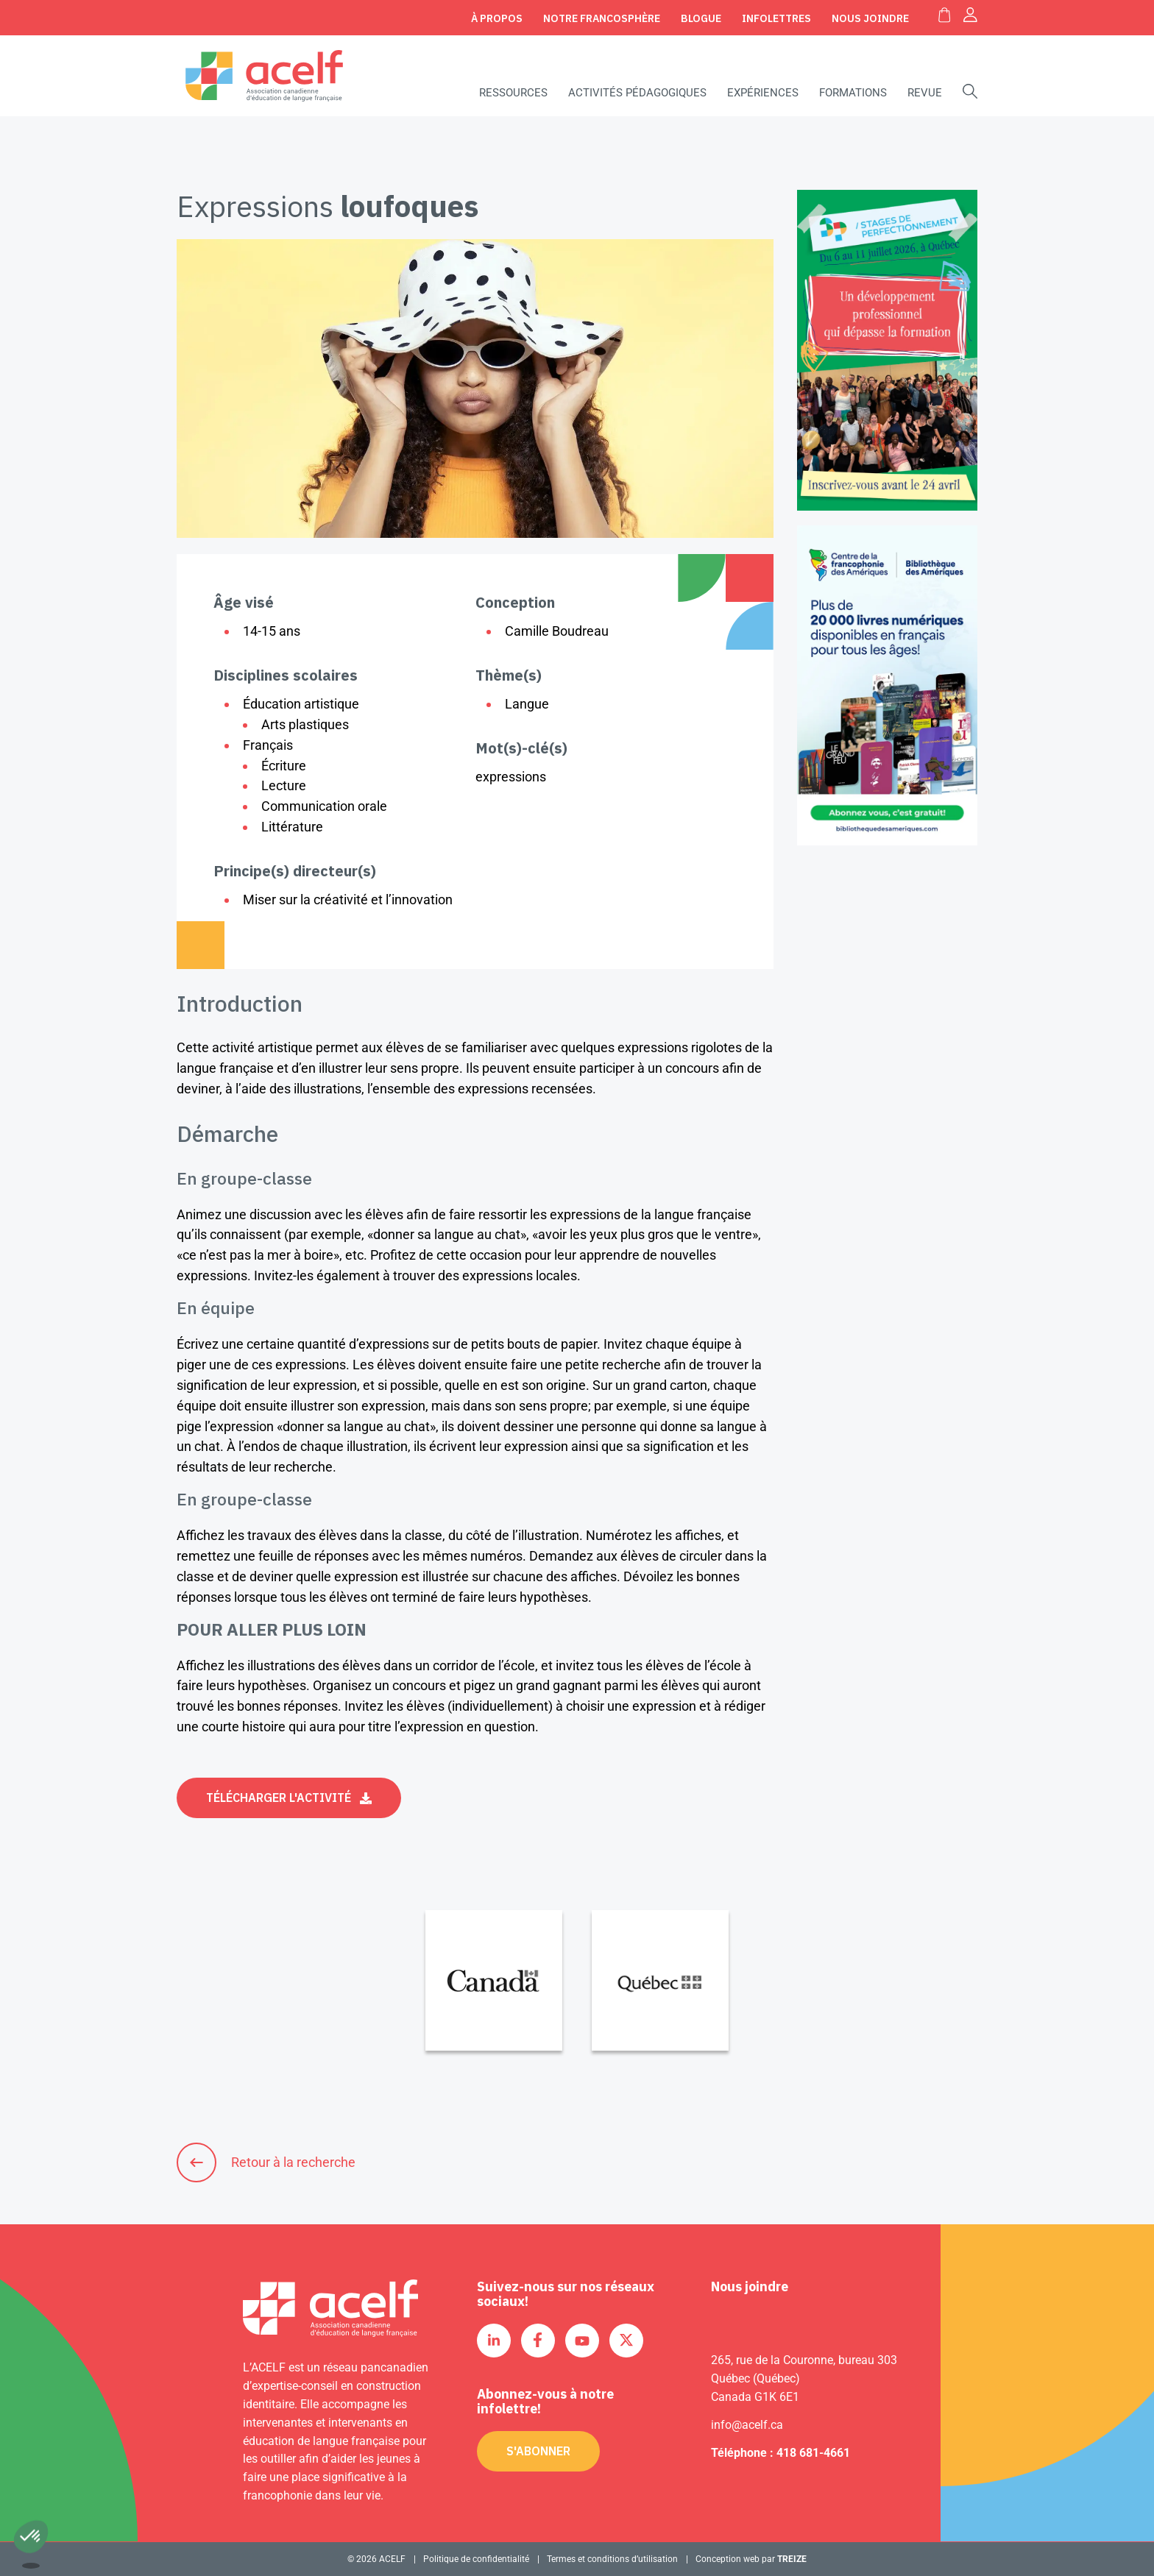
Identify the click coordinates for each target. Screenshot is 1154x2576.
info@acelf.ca (747, 2425)
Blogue (701, 18)
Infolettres (776, 18)
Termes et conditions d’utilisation (612, 2559)
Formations (853, 92)
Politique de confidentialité (476, 2559)
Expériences (763, 92)
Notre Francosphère (601, 18)
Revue (924, 92)
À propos (497, 18)
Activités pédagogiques (637, 92)
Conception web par (751, 2559)
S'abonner (538, 2451)
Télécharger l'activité (278, 1797)
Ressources (513, 92)
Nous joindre (870, 18)
